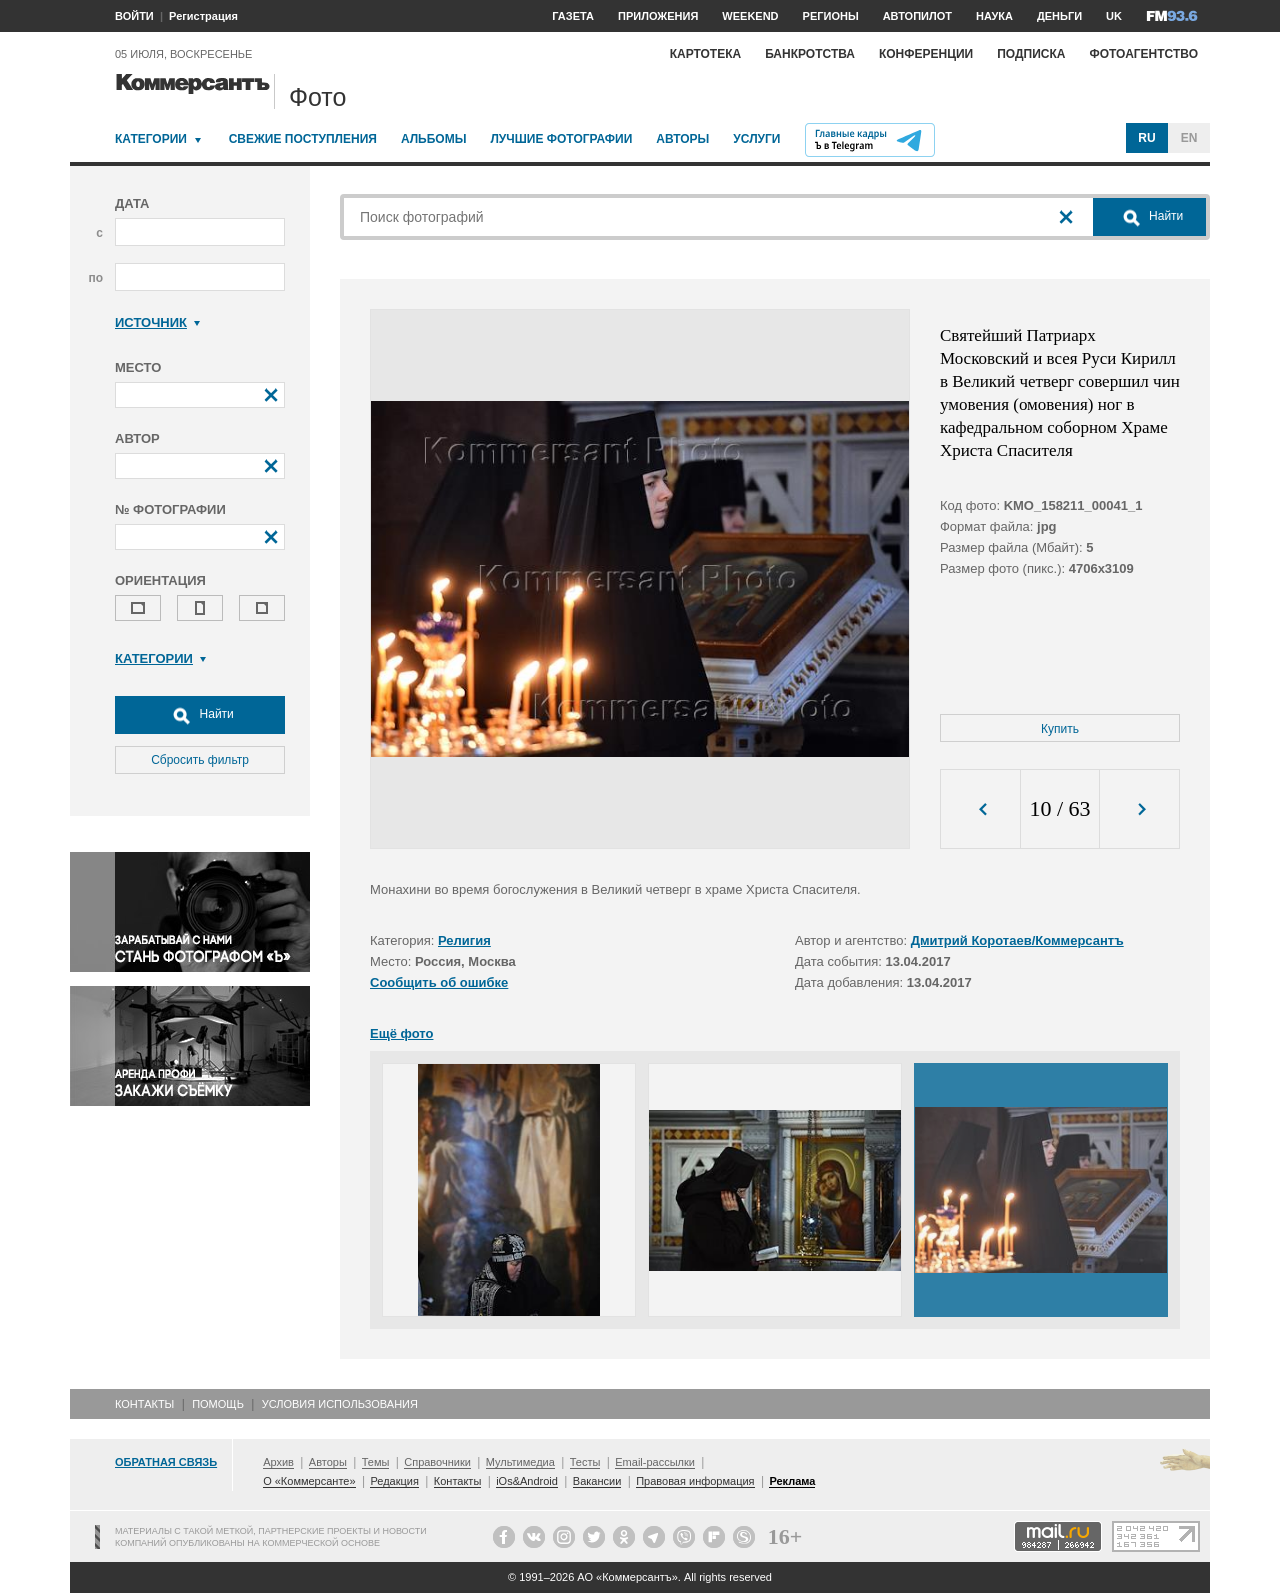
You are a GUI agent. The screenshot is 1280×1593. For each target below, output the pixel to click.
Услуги (756, 139)
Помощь (218, 1404)
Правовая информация (695, 1481)
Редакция (394, 1481)
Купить (1060, 729)
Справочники (437, 1462)
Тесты (585, 1462)
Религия (464, 940)
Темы (376, 1462)
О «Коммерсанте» (309, 1481)
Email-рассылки (655, 1462)
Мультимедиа (520, 1462)
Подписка (1031, 54)
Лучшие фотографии (561, 139)
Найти (200, 715)
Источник (157, 322)
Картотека (706, 54)
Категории (151, 139)
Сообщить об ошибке (439, 982)
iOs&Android (527, 1481)
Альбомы (434, 139)
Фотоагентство (1143, 54)
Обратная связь (166, 1462)
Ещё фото (401, 1033)
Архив (278, 1462)
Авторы (682, 139)
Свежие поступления (303, 139)
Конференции (926, 54)
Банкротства (810, 54)
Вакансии (597, 1481)
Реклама (792, 1481)
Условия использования (340, 1404)
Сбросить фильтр (200, 760)
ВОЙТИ (134, 16)
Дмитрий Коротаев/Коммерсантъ (1017, 940)
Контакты (144, 1404)
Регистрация (203, 16)
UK (1114, 16)
